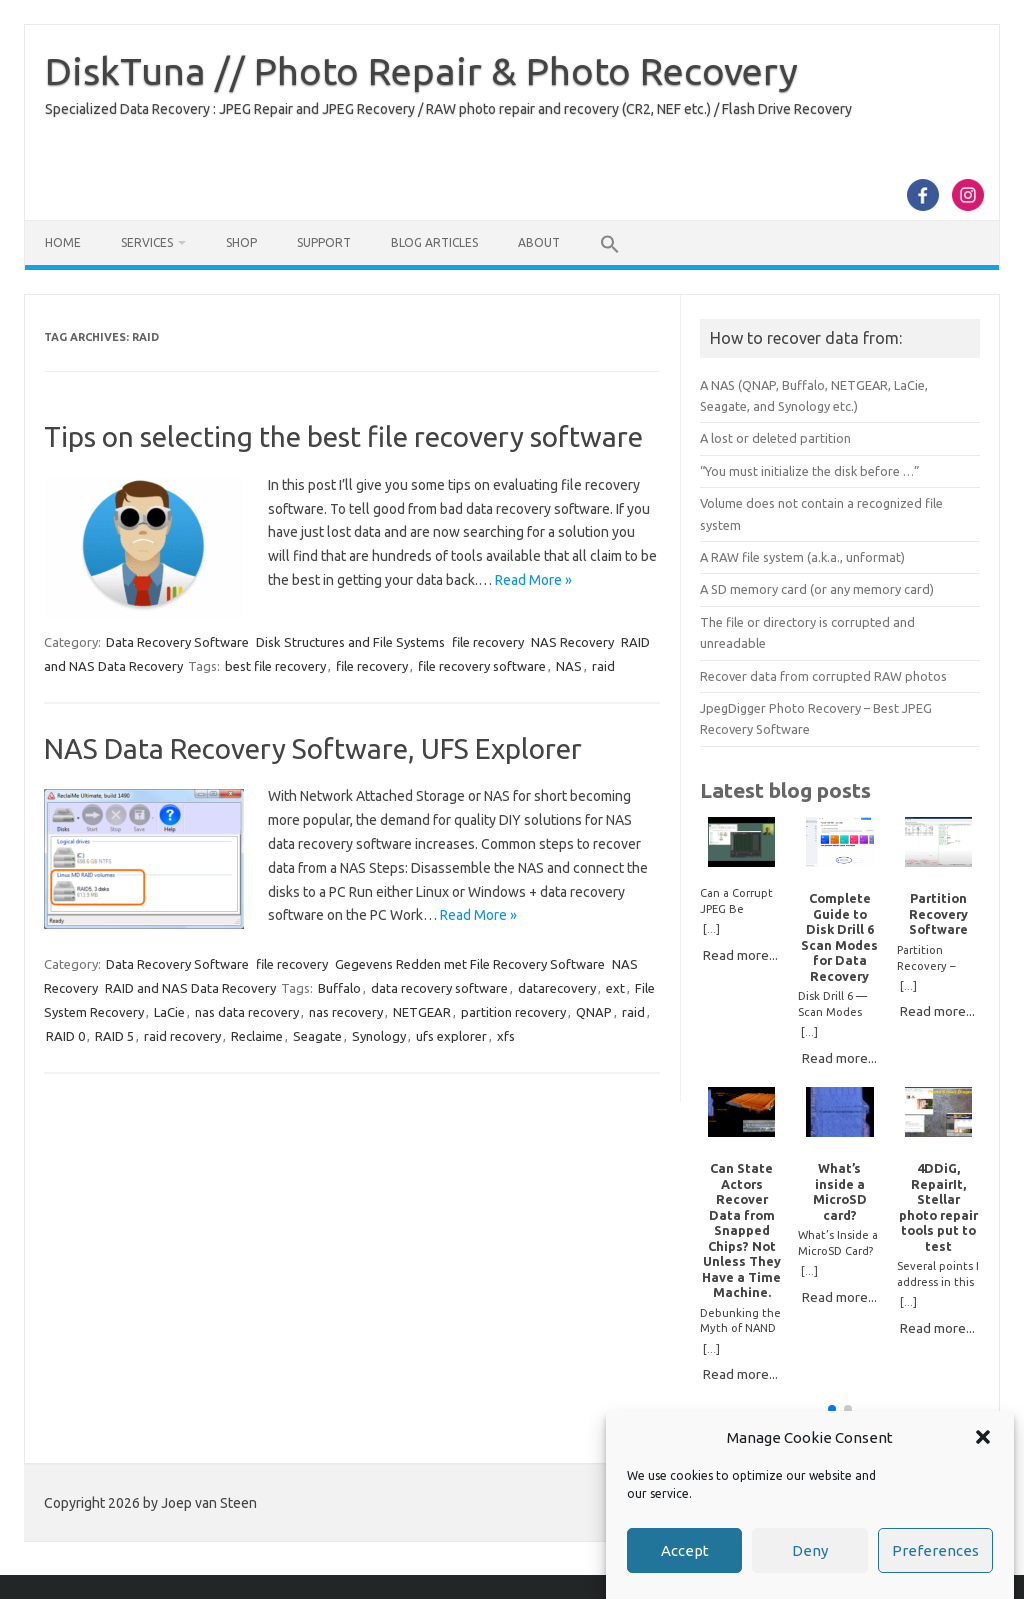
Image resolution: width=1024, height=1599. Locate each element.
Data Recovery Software (177, 642)
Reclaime (257, 1036)
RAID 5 (114, 1036)
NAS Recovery (572, 642)
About (539, 242)
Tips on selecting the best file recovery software (343, 436)
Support (324, 242)
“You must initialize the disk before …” (810, 471)
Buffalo (339, 988)
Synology (379, 1036)
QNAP (594, 1012)
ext (615, 988)
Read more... (740, 955)
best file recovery (275, 666)
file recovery (488, 642)
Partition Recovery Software (938, 913)
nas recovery (346, 1012)
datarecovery (557, 988)
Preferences (935, 1550)
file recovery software (482, 666)
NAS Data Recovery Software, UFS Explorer (313, 748)
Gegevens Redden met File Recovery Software (470, 964)
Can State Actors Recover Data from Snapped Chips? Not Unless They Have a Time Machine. (741, 1230)
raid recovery (182, 1036)
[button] (983, 1437)
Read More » (533, 580)
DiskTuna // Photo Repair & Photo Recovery (421, 71)
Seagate (317, 1036)
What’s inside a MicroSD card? (840, 1191)
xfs (506, 1036)
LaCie (169, 1012)
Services (147, 242)
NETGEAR (422, 1012)
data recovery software (439, 988)
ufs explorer (451, 1036)
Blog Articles (434, 242)
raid (603, 666)
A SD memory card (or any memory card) (817, 589)
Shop (241, 242)
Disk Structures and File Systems (350, 642)
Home (63, 242)
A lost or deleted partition (775, 438)
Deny (810, 1550)
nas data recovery (247, 1012)
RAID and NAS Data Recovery (190, 988)
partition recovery (513, 1012)
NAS (569, 666)
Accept (685, 1550)
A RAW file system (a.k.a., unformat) (802, 557)
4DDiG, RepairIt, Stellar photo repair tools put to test (938, 1206)
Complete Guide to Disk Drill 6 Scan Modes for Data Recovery (839, 936)
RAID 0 (65, 1036)
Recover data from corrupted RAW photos (823, 676)
